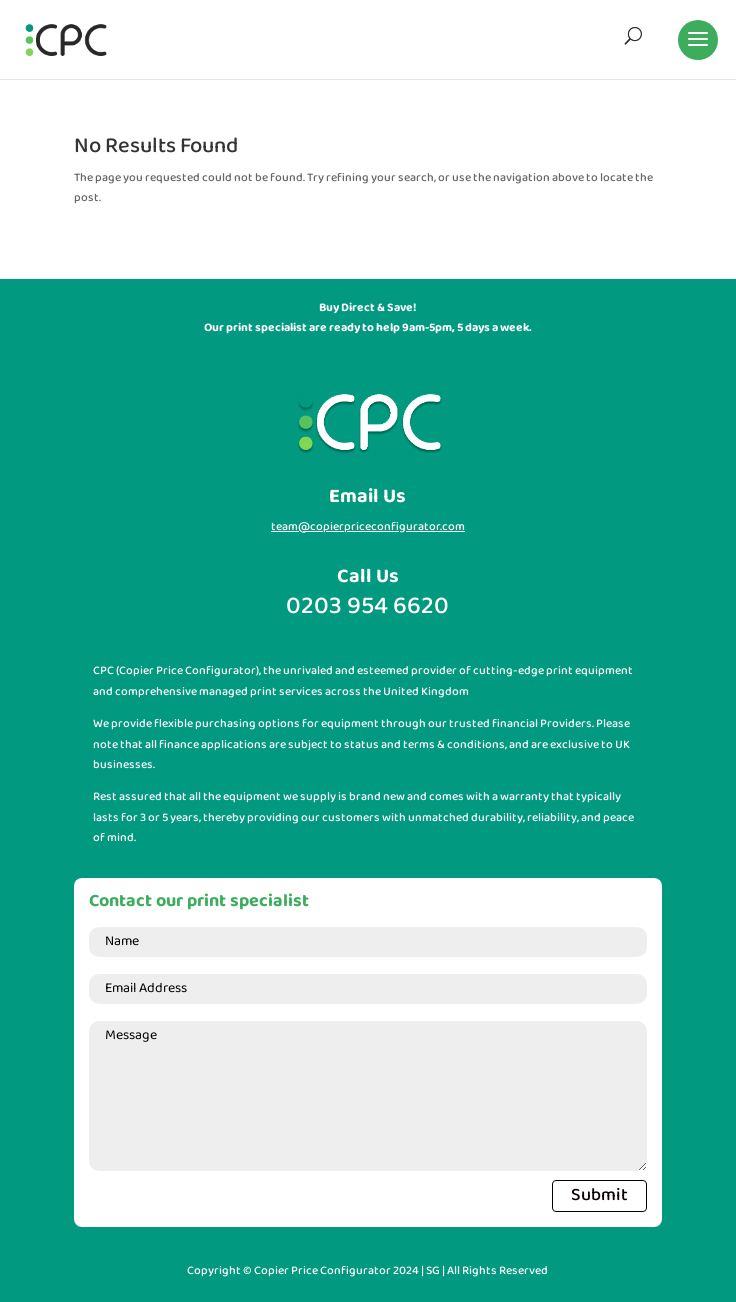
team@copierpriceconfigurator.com (368, 527)
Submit (599, 1195)
